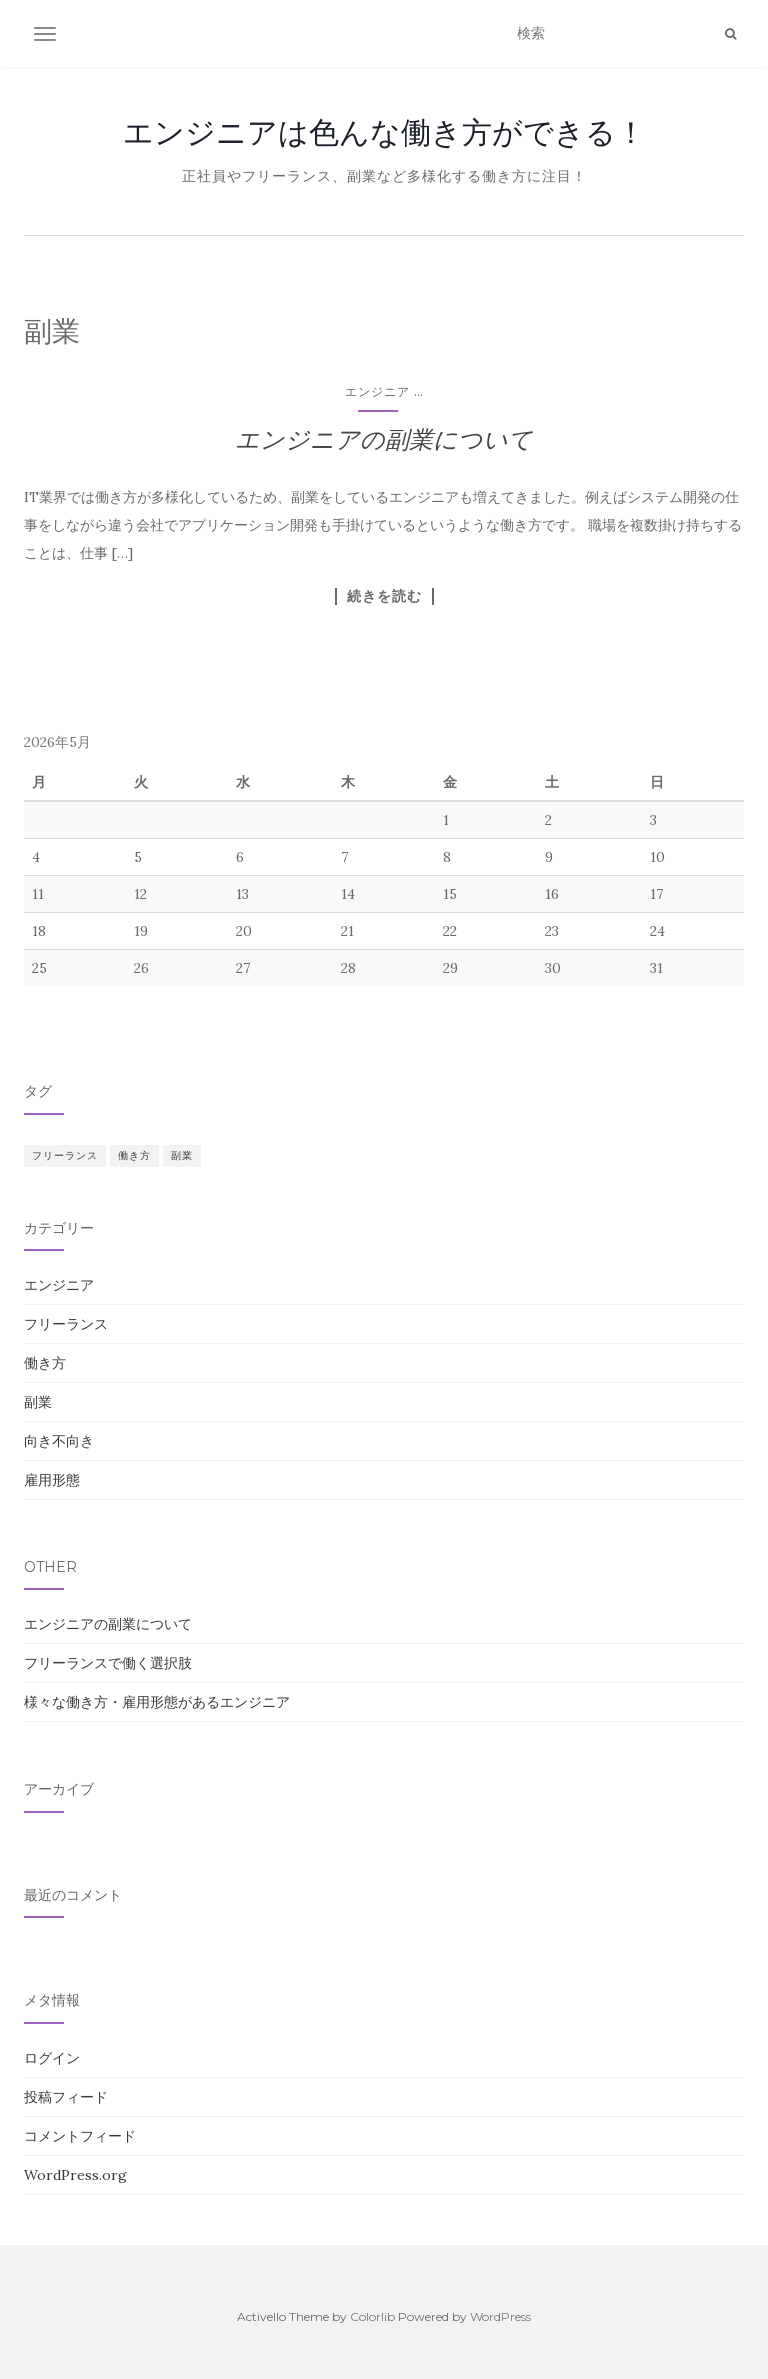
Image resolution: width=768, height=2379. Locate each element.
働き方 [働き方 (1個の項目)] (134, 1155)
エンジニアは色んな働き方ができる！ (384, 132)
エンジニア (377, 391)
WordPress (500, 2316)
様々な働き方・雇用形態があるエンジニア (157, 1702)
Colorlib (372, 2316)
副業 (38, 1402)
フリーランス (66, 1324)
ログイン (52, 2058)
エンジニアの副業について (384, 439)
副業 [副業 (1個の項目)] (182, 1155)
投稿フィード (66, 2097)
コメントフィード (80, 2136)
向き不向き (59, 1441)
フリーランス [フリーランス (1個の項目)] (65, 1155)
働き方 (45, 1363)
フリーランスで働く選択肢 (108, 1663)
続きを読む (384, 596)
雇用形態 (52, 1480)
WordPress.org (75, 2175)
